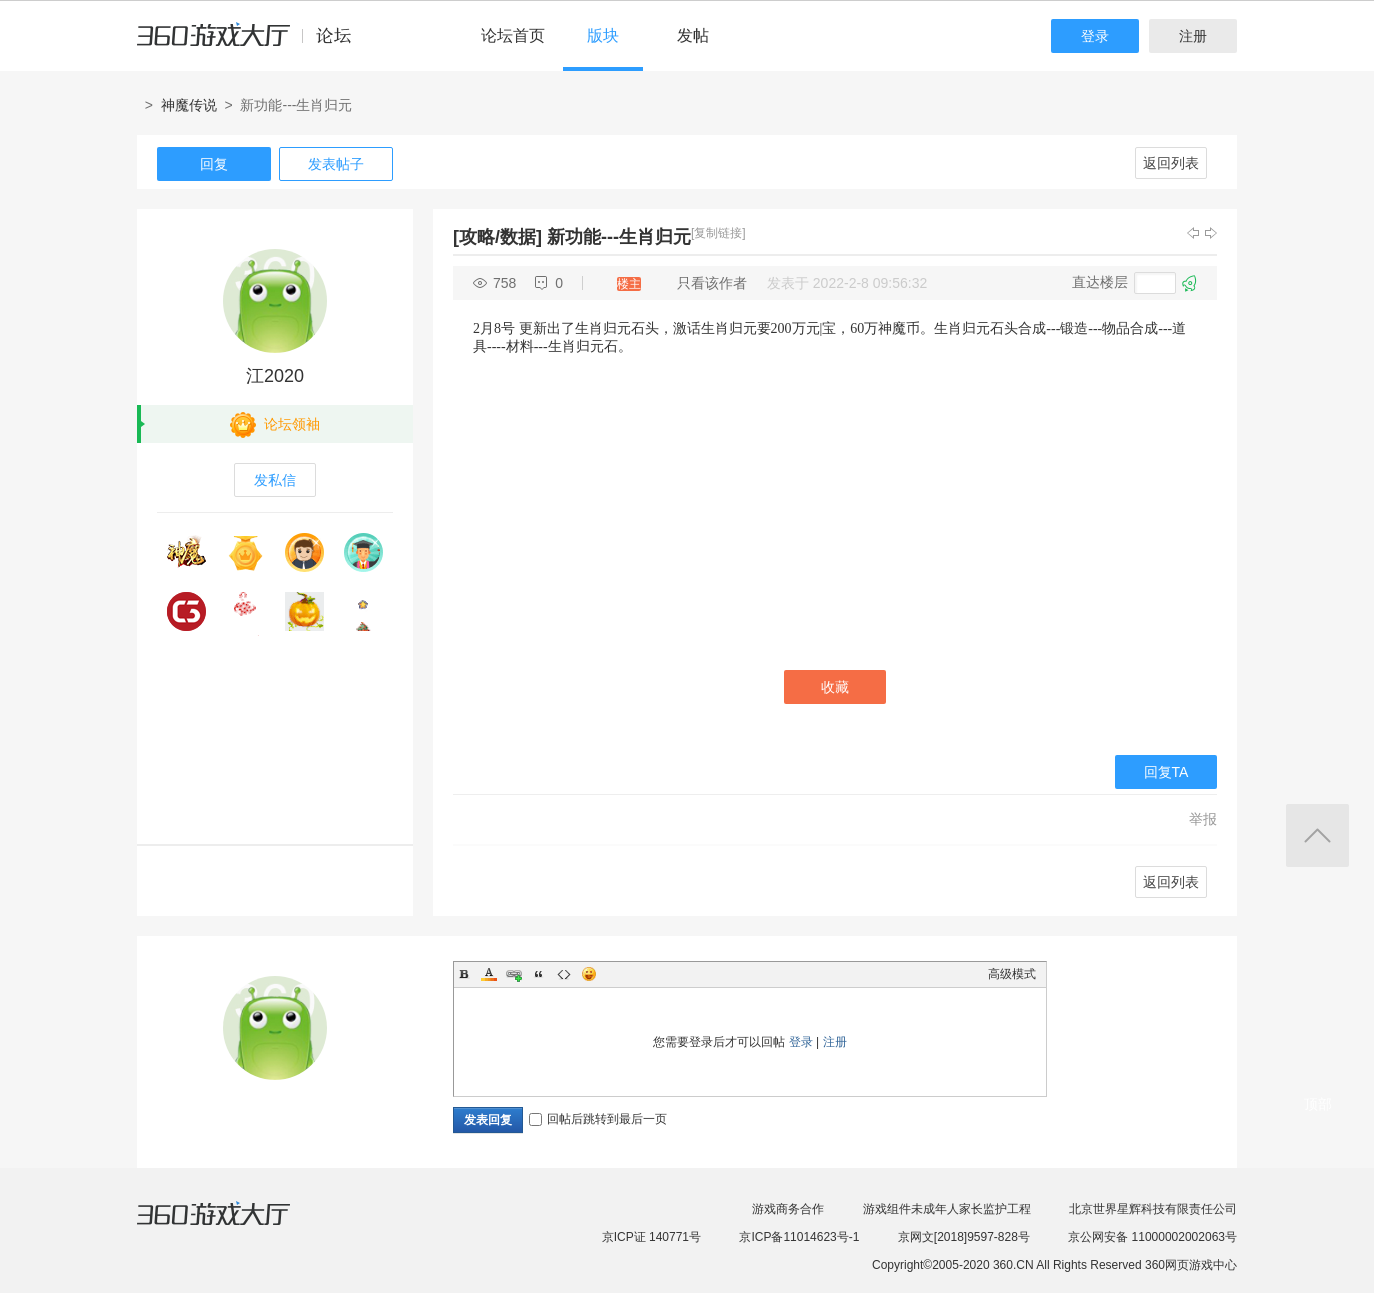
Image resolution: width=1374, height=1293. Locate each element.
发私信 (275, 480)
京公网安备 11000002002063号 (1152, 1237)
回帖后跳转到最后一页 (598, 1119)
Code (564, 974)
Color (489, 974)
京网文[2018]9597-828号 (964, 1237)
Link (514, 974)
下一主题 (1211, 233)
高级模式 (1012, 974)
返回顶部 (1317, 835)
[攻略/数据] (497, 237)
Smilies (589, 974)
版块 (603, 35)
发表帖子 (336, 164)
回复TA (1166, 772)
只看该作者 (712, 283)
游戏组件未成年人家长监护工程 (947, 1209)
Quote (539, 974)
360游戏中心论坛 (252, 44)
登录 (1095, 36)
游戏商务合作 (788, 1209)
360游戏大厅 (234, 1226)
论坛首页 (513, 35)
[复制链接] (718, 233)
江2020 (275, 376)
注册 (1193, 36)
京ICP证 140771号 (651, 1237)
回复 (214, 164)
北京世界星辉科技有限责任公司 (1153, 1209)
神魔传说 (189, 105)
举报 (1203, 819)
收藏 (835, 687)
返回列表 (1171, 163)
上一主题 (1193, 233)
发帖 (693, 35)
